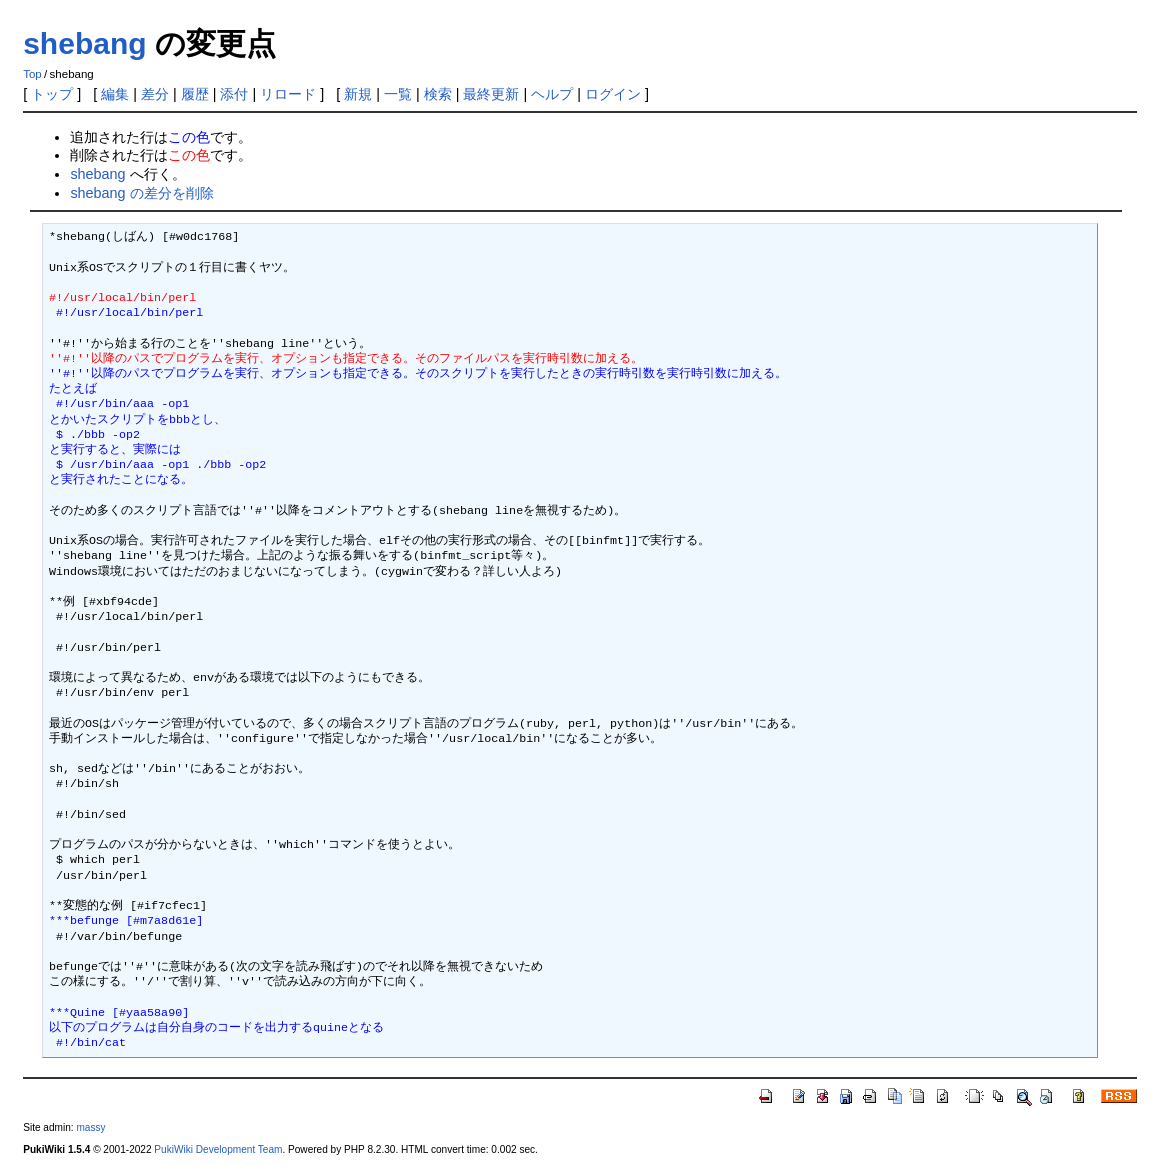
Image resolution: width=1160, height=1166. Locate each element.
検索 (438, 94)
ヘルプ (552, 94)
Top (32, 74)
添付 (234, 94)
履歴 (195, 94)
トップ (52, 94)
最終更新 (491, 94)
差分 (155, 94)
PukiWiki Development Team (218, 1149)
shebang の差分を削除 (141, 193)
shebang (84, 43)
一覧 (398, 94)
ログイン (613, 94)
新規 (358, 94)
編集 (115, 94)
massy (90, 1127)
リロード (288, 94)
